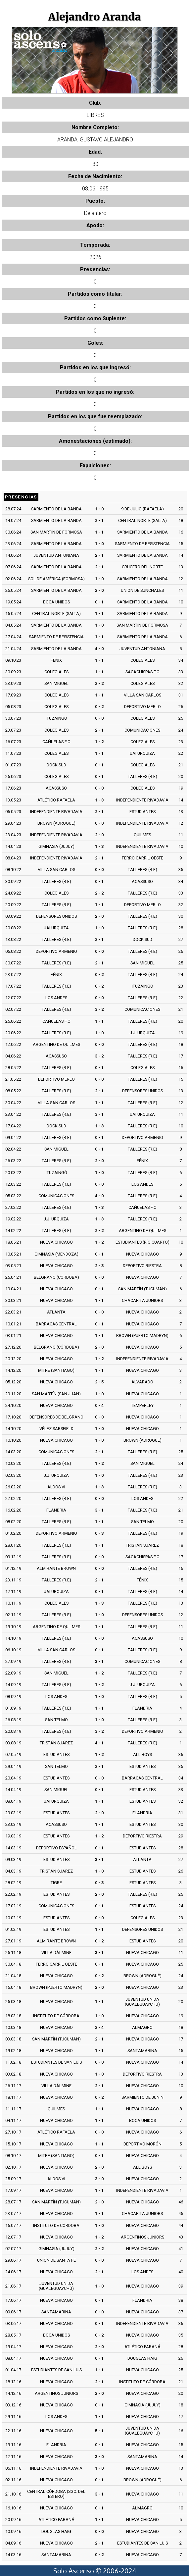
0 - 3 (99, 1533)
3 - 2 (99, 1009)
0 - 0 (99, 718)
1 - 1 (99, 532)
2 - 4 (99, 2027)
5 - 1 (99, 2430)
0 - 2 (99, 706)
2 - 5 (99, 1381)
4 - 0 (99, 648)
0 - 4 (99, 1405)
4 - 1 (99, 1742)
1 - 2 (99, 741)
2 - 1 (99, 520)
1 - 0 (99, 508)
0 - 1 (99, 601)
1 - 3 (99, 800)
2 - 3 (99, 1265)
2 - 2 (99, 683)
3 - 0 (99, 2178)
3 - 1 (99, 1114)
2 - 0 (99, 590)
